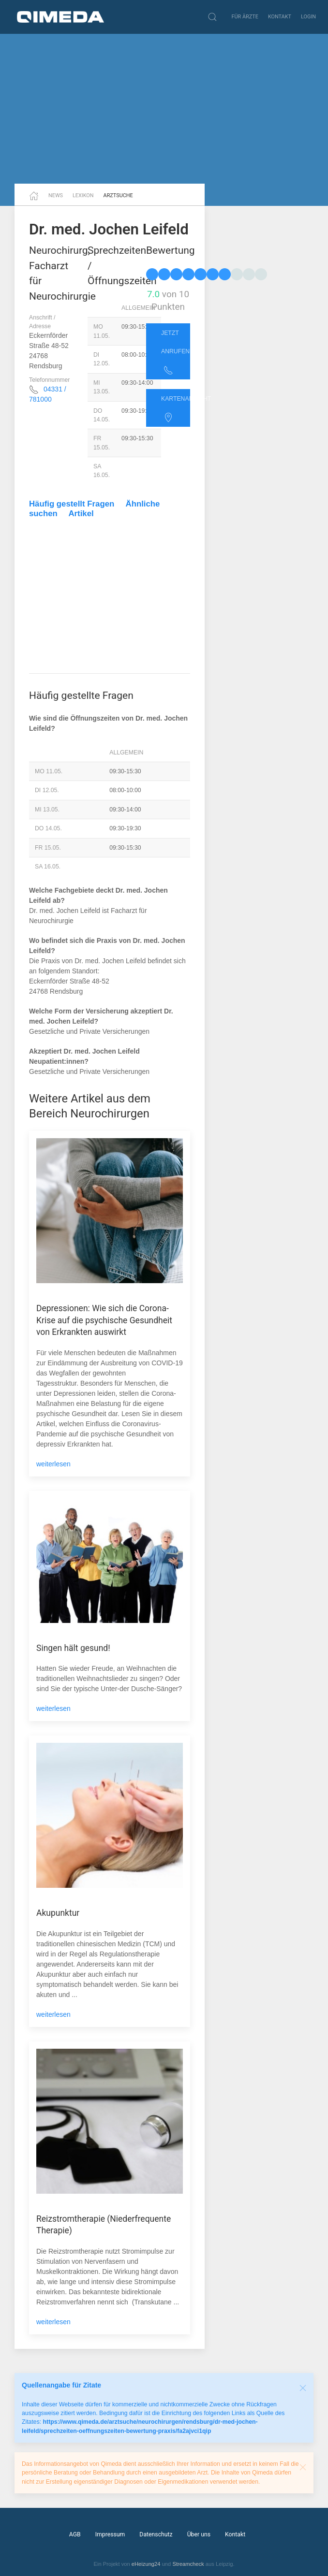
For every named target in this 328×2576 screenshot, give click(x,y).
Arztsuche (118, 195)
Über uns (198, 2534)
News (55, 195)
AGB (75, 2534)
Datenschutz (155, 2534)
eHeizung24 (146, 2564)
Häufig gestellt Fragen (71, 503)
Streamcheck (188, 2564)
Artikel (80, 513)
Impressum (110, 2534)
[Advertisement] (164, 108)
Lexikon (83, 195)
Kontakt (279, 17)
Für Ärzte (245, 17)
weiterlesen (53, 1464)
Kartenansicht (175, 408)
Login (308, 17)
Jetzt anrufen (175, 352)
